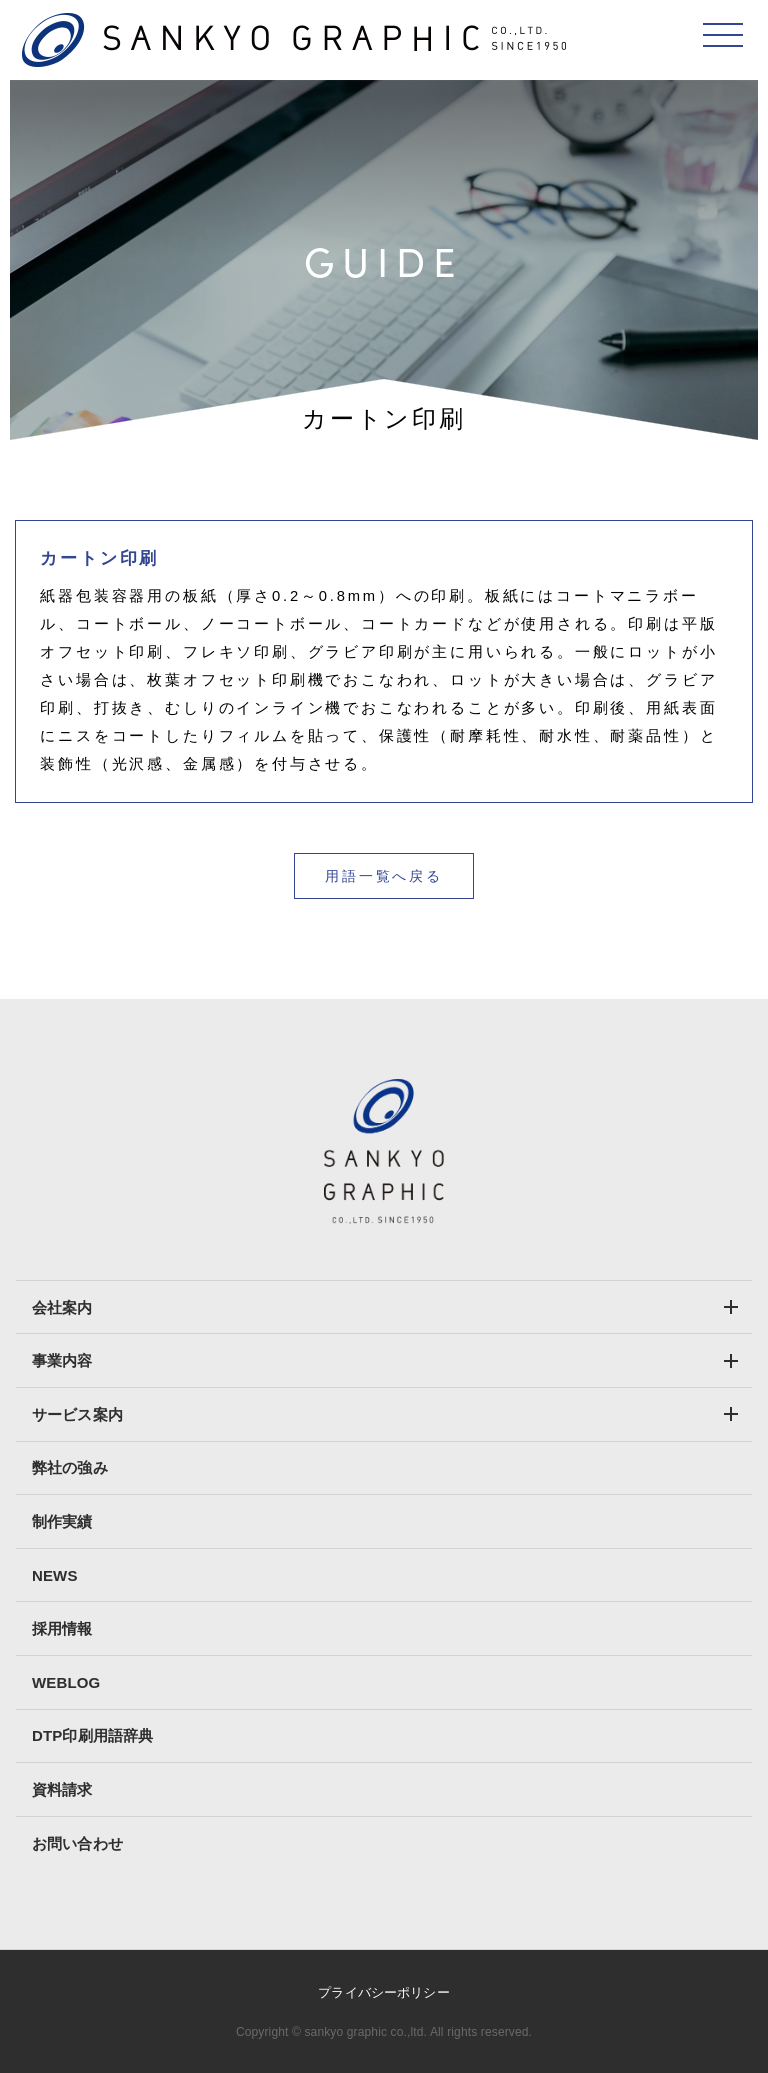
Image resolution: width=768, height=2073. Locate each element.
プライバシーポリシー (383, 1992)
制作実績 (62, 1521)
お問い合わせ (77, 1843)
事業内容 (62, 1360)
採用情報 (62, 1628)
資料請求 (62, 1789)
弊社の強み (70, 1467)
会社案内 (62, 1307)
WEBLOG (66, 1682)
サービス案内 (77, 1414)
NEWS (55, 1575)
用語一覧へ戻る (384, 876)
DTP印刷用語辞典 (92, 1735)
